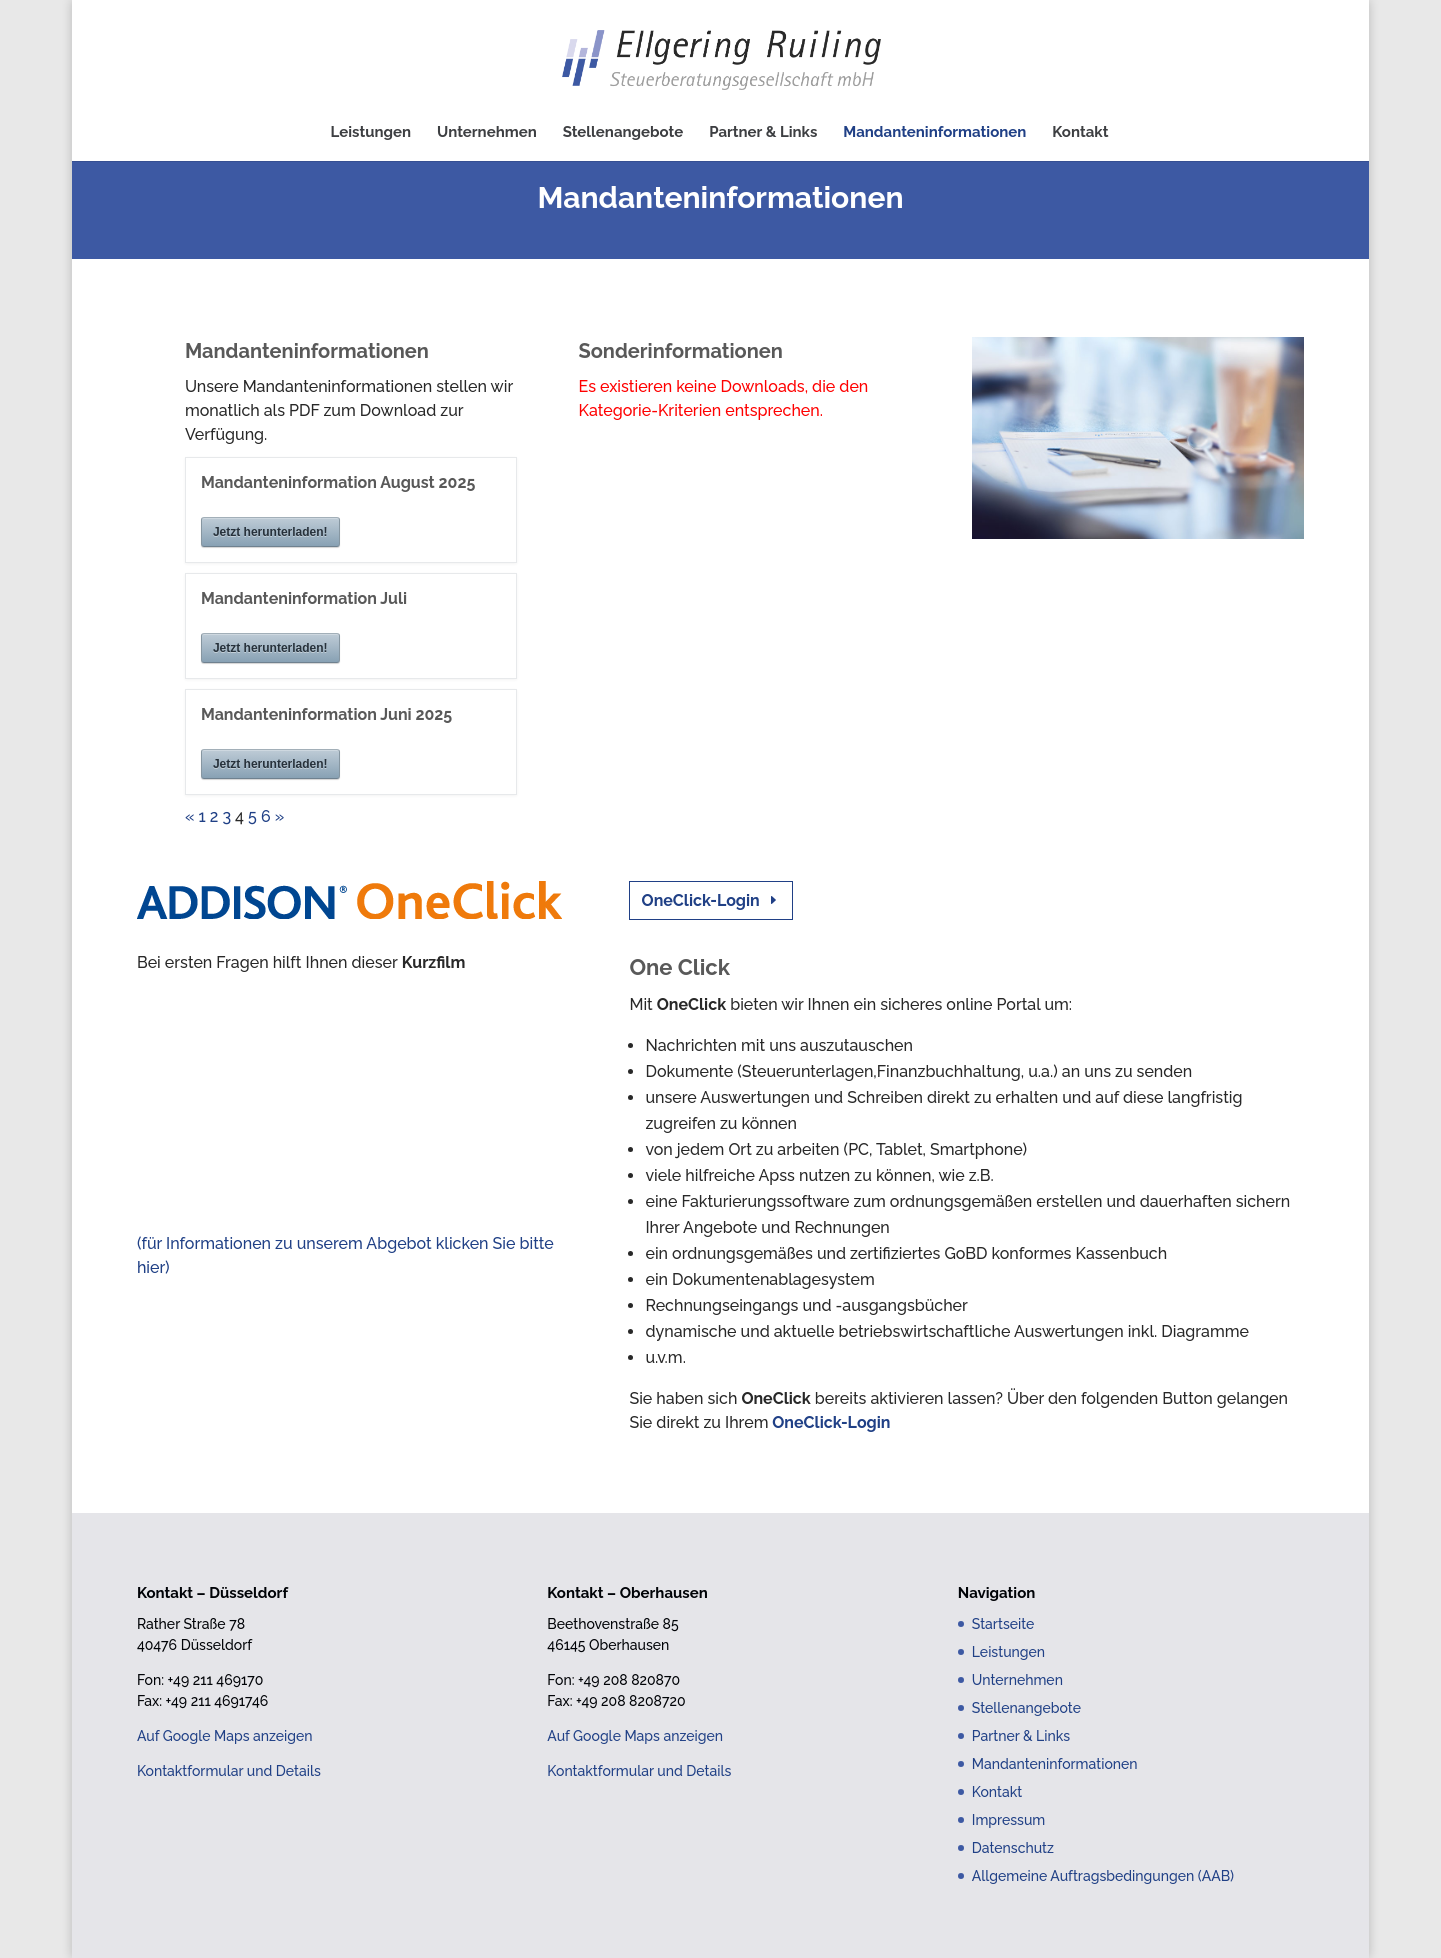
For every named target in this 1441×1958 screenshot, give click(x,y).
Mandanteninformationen (934, 133)
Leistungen (371, 133)
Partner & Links (763, 133)
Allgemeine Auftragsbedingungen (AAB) (1103, 1876)
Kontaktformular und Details (229, 1771)
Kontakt (1080, 133)
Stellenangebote (623, 133)
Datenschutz (1013, 1848)
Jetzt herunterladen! (270, 532)
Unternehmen (487, 133)
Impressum (1009, 1820)
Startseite (1003, 1624)
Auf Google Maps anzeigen (225, 1736)
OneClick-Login (701, 900)
